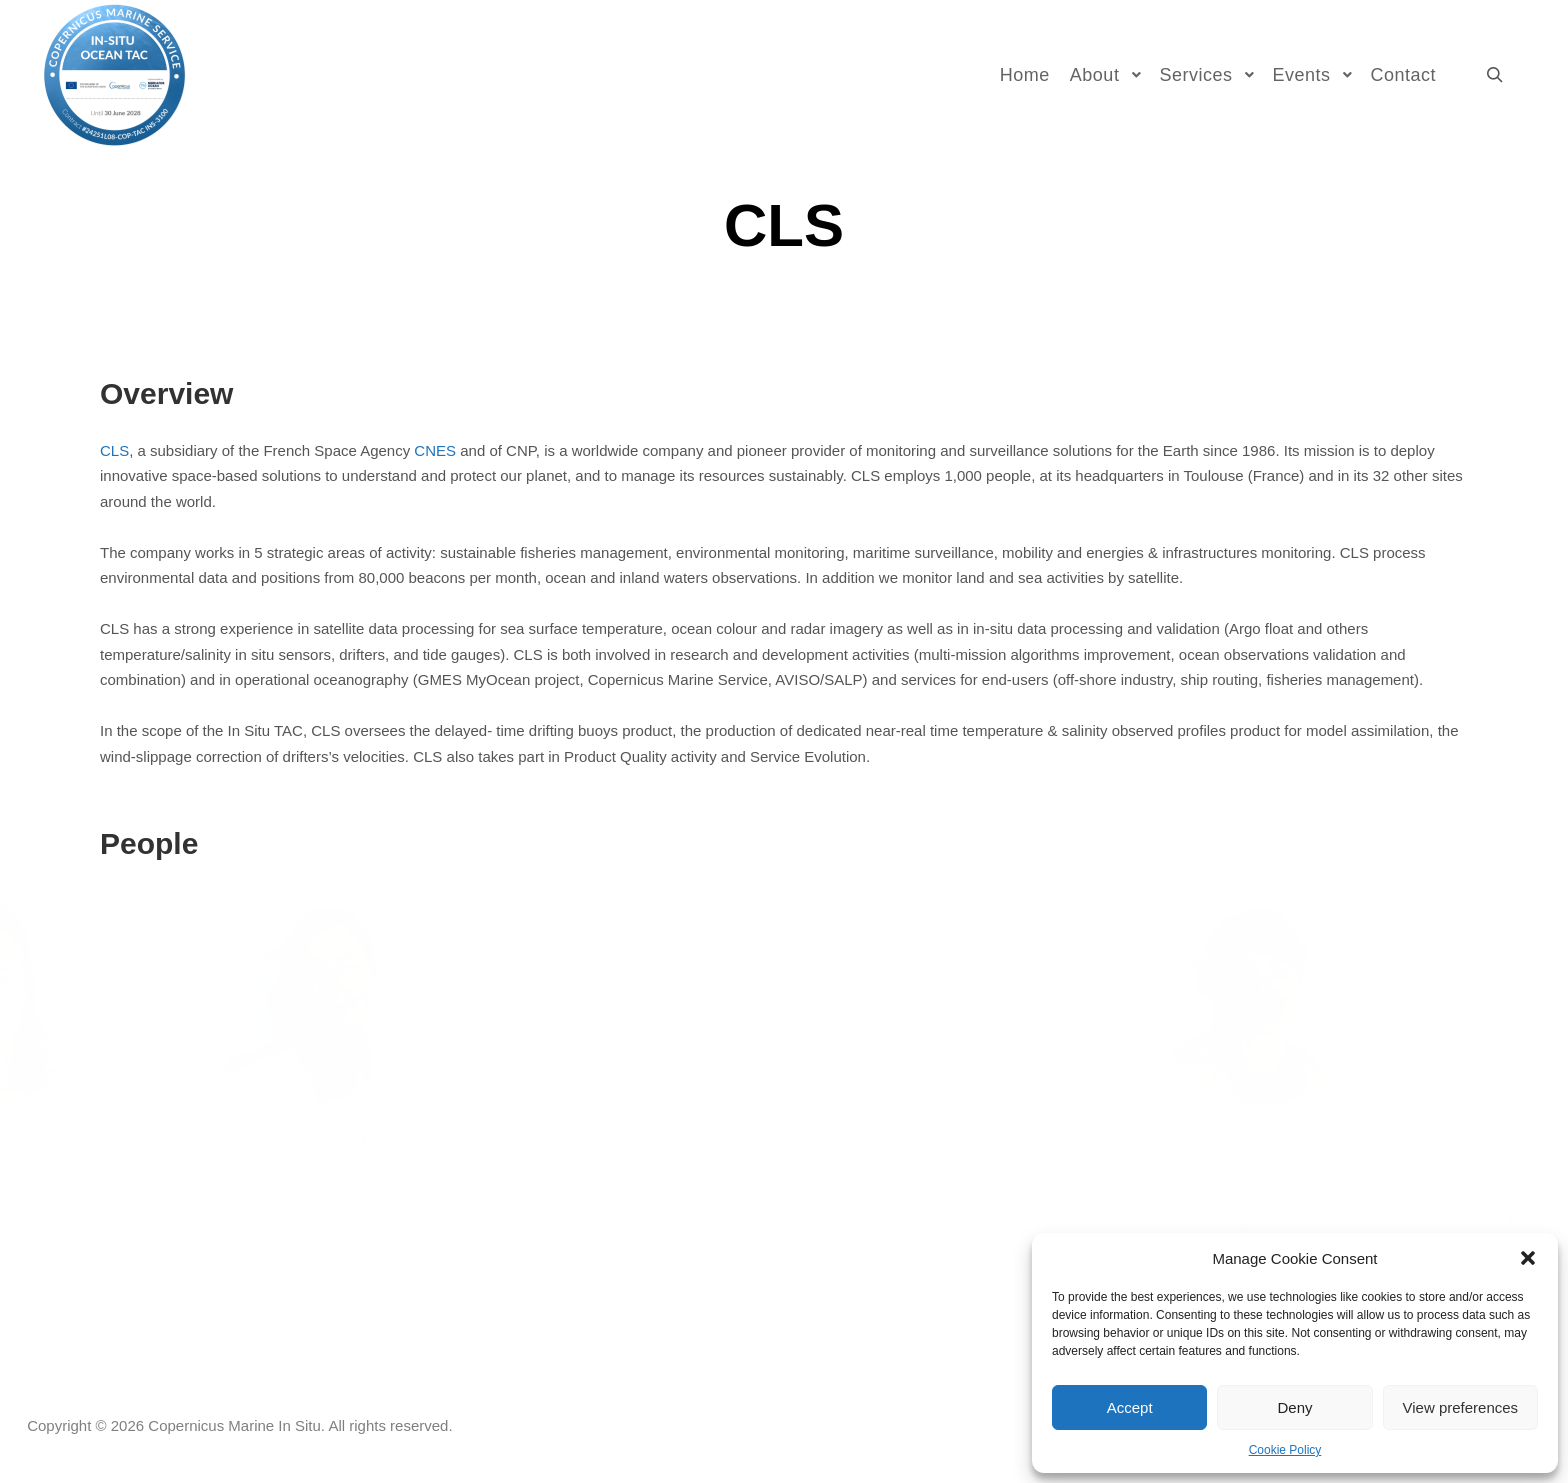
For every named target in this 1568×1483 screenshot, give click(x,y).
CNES (435, 450)
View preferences (1461, 1407)
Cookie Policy (1285, 1450)
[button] (1528, 1258)
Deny (1294, 1407)
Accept (1130, 1407)
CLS (114, 450)
